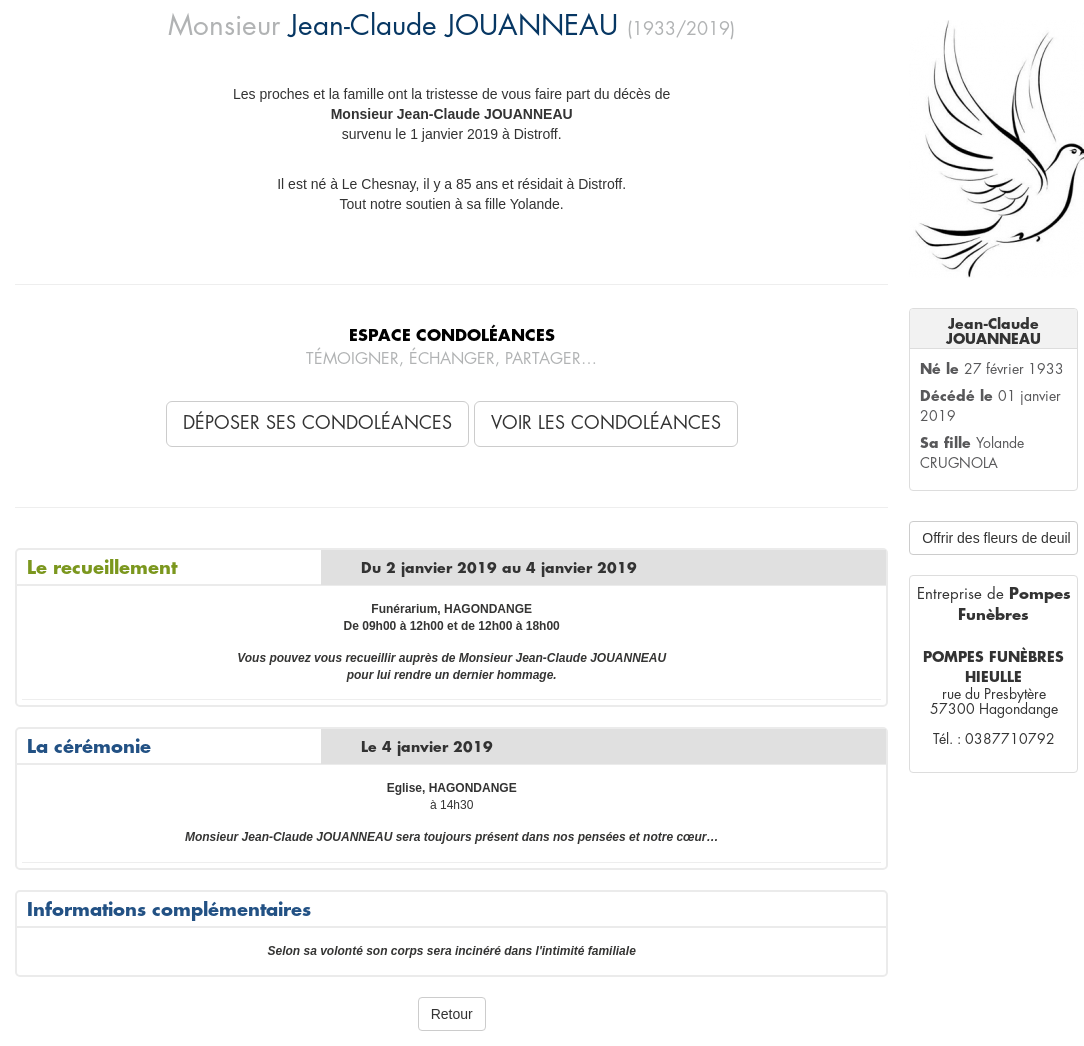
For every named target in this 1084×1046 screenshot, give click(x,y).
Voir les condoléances (606, 423)
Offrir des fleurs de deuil (996, 538)
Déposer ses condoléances (317, 423)
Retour (452, 1014)
